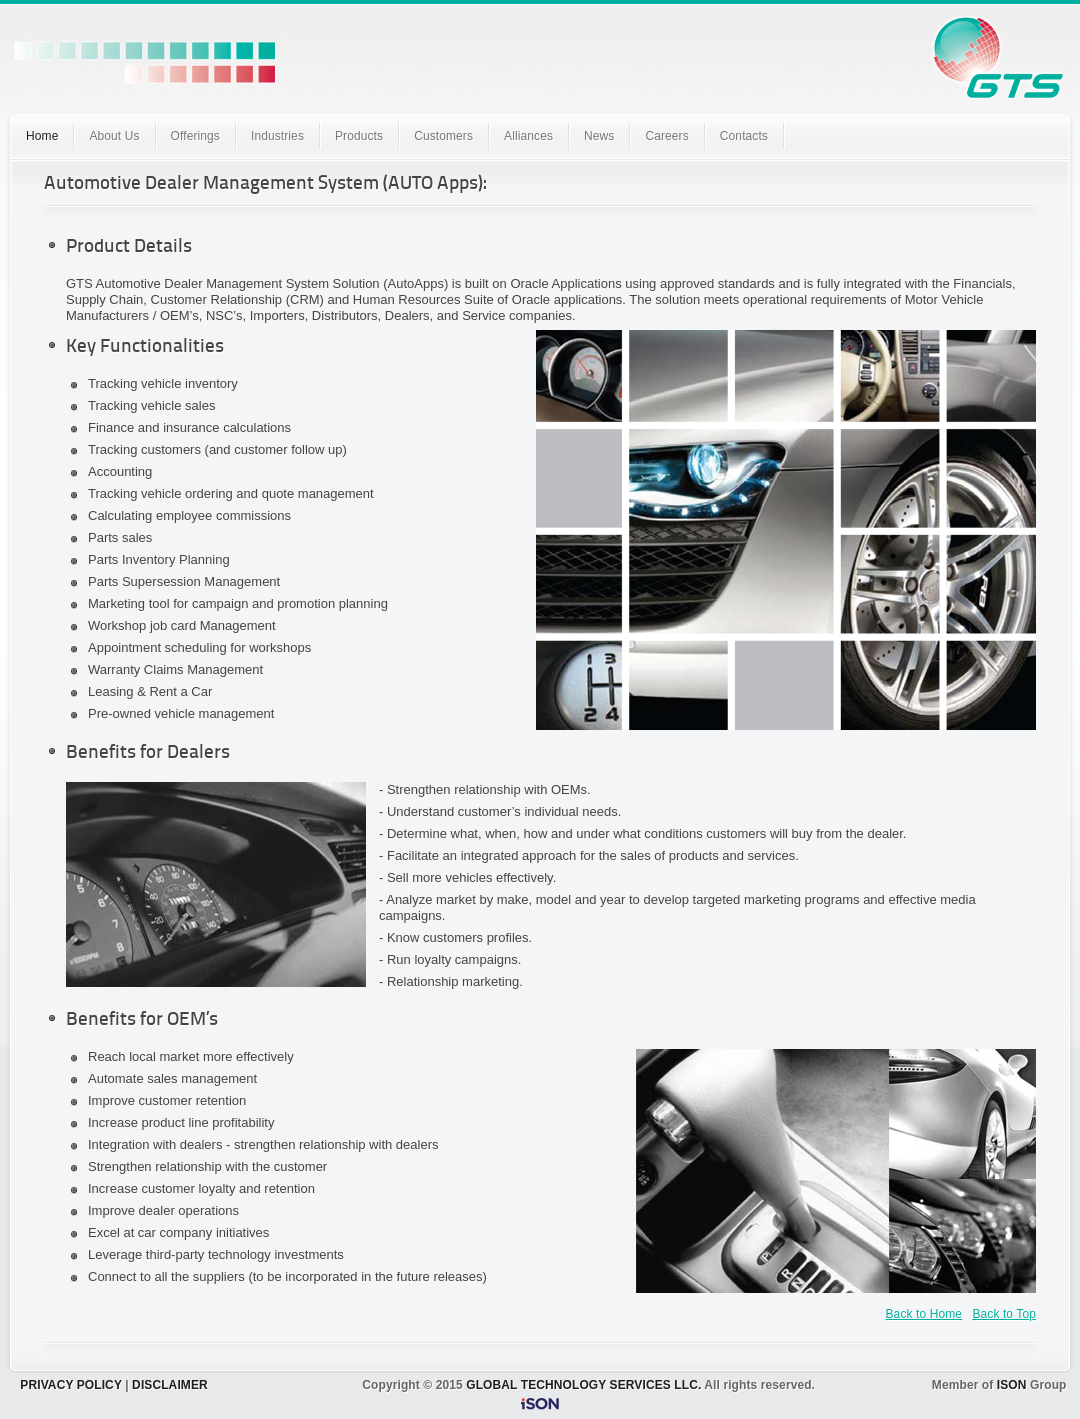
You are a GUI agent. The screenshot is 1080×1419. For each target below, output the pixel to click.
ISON (1012, 1385)
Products (359, 136)
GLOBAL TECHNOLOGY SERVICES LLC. (583, 1385)
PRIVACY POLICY (70, 1385)
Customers (443, 136)
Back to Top (1004, 1314)
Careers (666, 136)
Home (42, 136)
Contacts (744, 136)
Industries (277, 136)
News (599, 136)
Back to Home (924, 1314)
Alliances (528, 136)
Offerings (195, 136)
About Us (114, 136)
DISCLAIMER (170, 1385)
